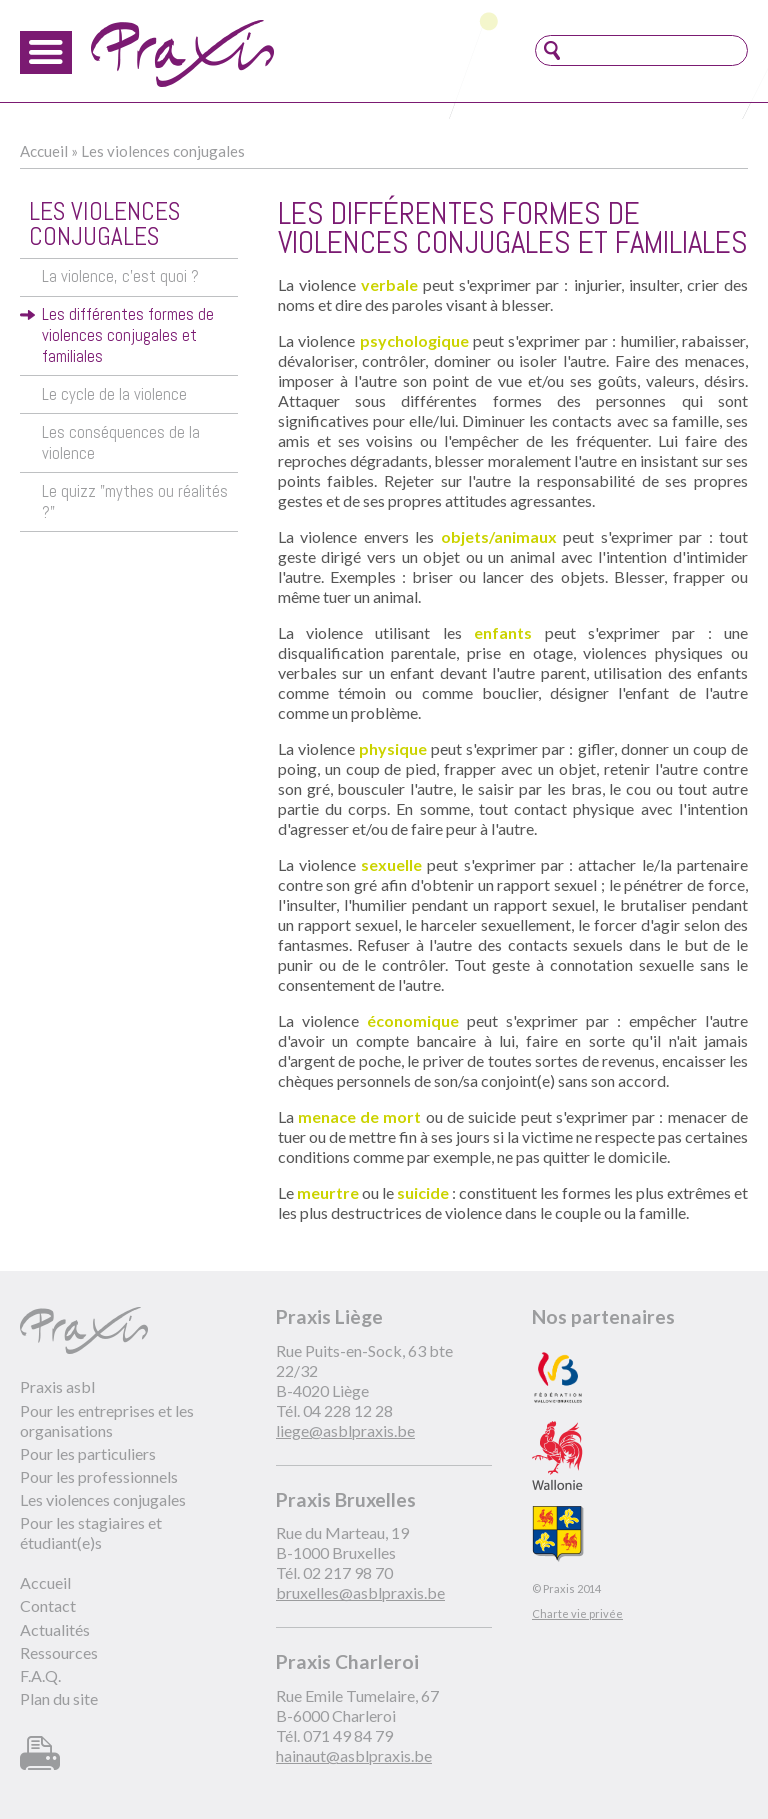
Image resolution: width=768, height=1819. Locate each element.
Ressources (59, 1652)
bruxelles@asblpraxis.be (360, 1592)
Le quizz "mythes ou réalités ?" (135, 502)
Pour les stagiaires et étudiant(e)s (91, 1532)
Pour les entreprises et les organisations (107, 1420)
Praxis (182, 53)
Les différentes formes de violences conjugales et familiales (128, 335)
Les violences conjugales (163, 151)
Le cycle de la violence (114, 394)
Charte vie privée (577, 1613)
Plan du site (59, 1698)
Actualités (55, 1629)
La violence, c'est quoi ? (120, 276)
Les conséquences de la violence (121, 443)
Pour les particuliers (88, 1453)
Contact (48, 1605)
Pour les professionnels (99, 1476)
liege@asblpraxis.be (345, 1430)
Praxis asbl (57, 1386)
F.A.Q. (40, 1675)
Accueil (44, 151)
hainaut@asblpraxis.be (354, 1755)
